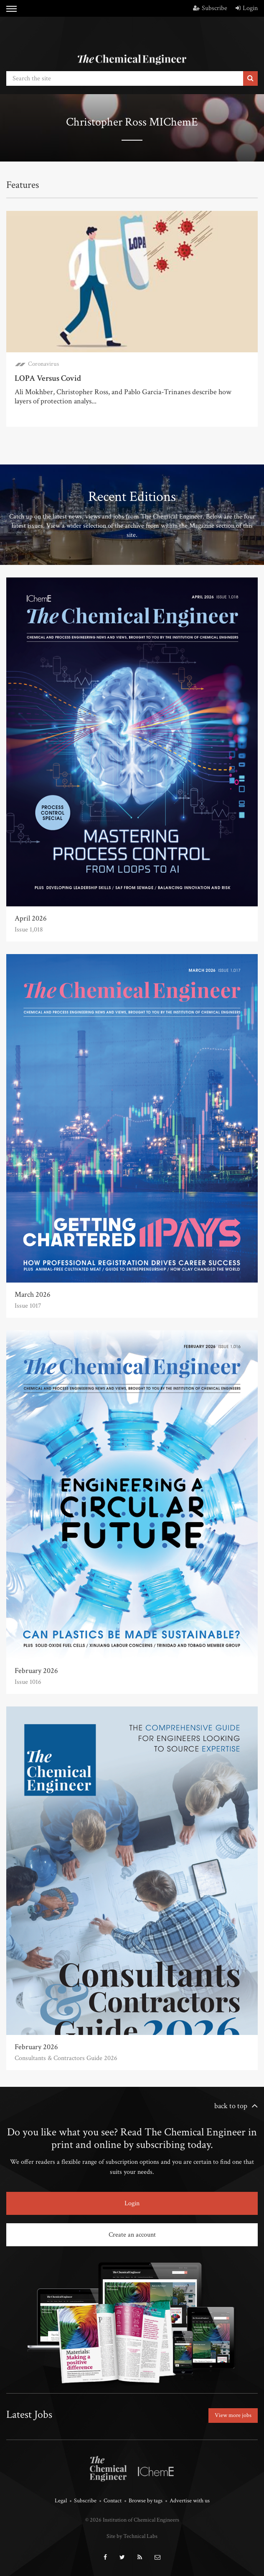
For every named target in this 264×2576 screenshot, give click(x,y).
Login (247, 8)
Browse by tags (145, 2500)
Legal (61, 2500)
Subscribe (210, 8)
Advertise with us (190, 2500)
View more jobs (233, 2415)
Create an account (132, 2234)
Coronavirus (43, 364)
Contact (113, 2500)
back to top (230, 2106)
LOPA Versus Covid (48, 378)
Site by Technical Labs (132, 2536)
